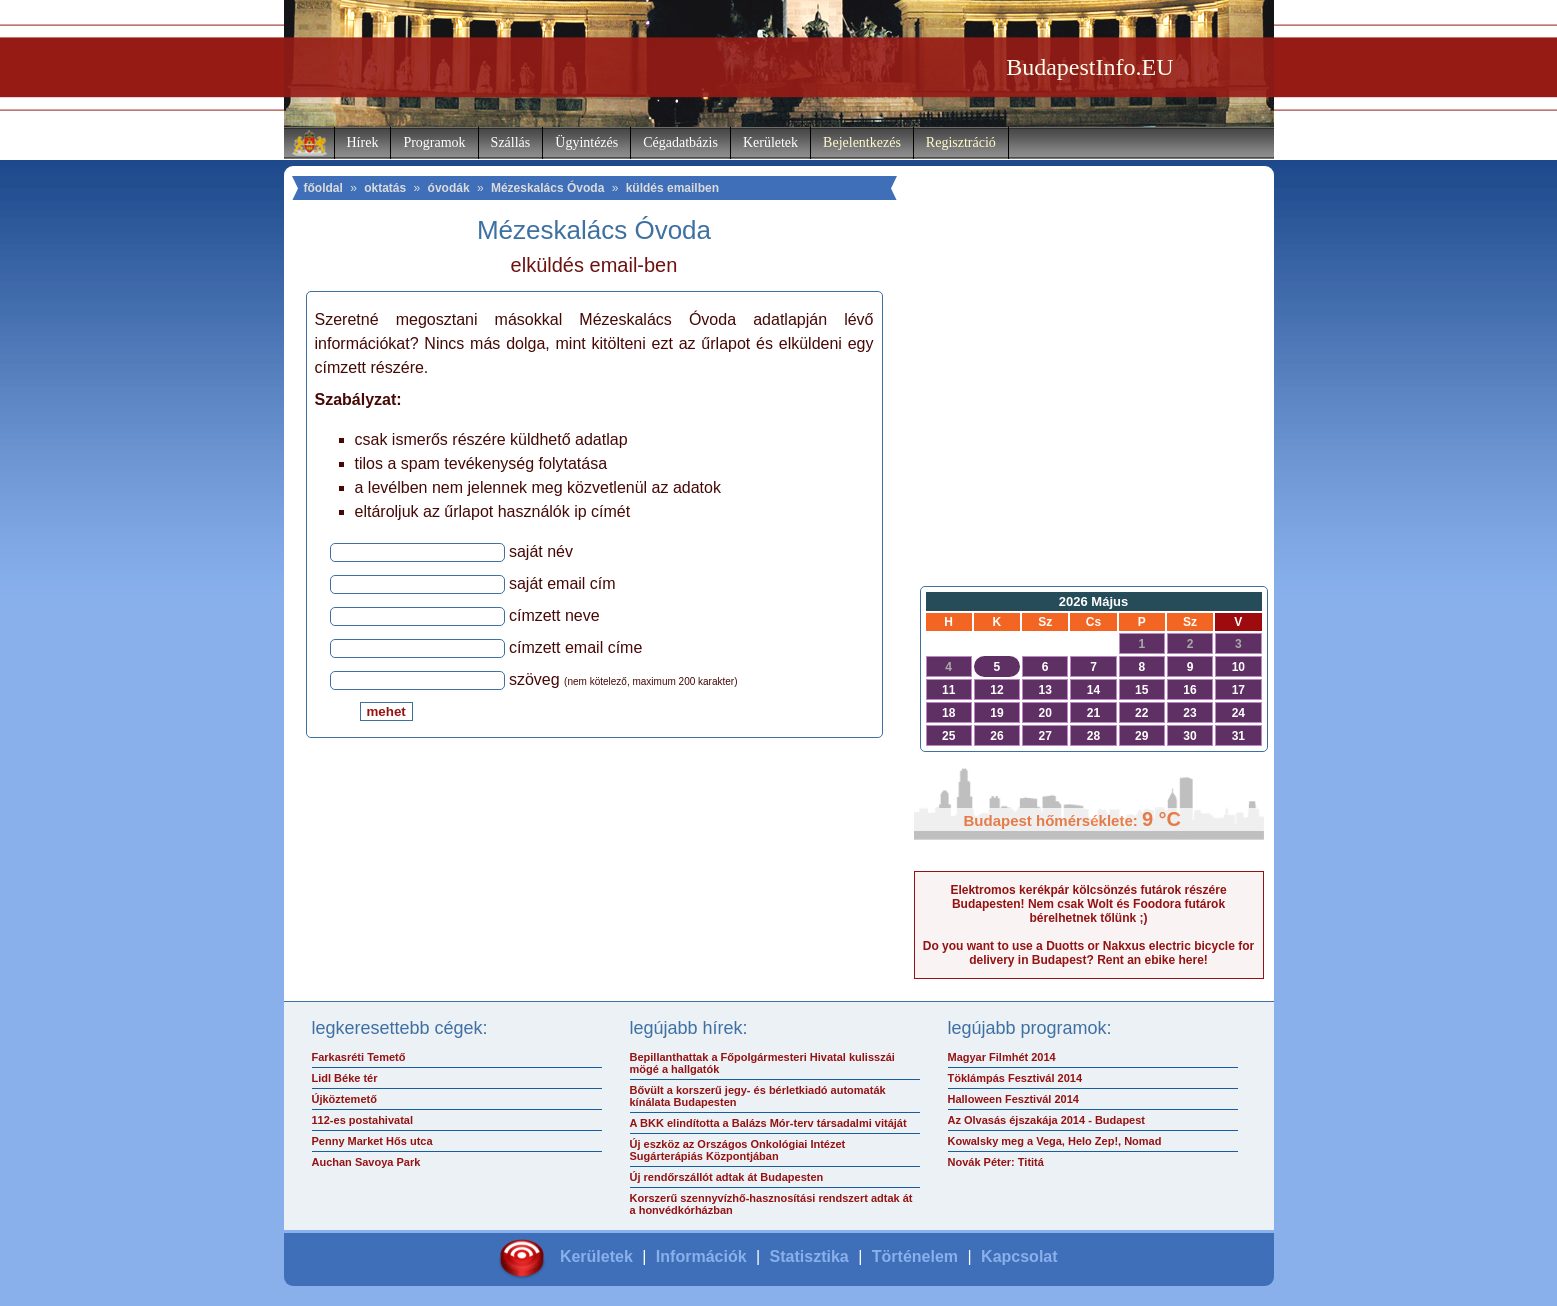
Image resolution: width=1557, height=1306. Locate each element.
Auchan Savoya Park (366, 1162)
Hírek (363, 142)
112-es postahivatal (363, 1120)
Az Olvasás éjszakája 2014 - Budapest (1047, 1120)
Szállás (511, 142)
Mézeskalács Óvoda (547, 188)
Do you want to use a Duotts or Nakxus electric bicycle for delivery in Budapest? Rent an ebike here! (1088, 953)
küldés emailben (672, 188)
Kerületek (770, 142)
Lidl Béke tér (345, 1078)
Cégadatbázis (680, 142)
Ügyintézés (586, 142)
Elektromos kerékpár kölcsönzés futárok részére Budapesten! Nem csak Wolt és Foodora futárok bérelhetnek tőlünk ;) (1088, 904)
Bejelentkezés (862, 142)
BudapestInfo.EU (1089, 67)
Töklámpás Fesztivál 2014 (1015, 1078)
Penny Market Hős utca (372, 1141)
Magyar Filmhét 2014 (1002, 1057)
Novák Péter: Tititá (996, 1162)
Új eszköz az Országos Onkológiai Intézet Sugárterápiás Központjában (738, 1150)
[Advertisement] (1089, 416)
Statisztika (809, 1256)
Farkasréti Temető (359, 1057)
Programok (434, 142)
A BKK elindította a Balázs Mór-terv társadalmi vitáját (768, 1123)
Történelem (915, 1256)
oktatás (385, 188)
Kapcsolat (1019, 1256)
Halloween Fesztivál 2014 (1013, 1099)
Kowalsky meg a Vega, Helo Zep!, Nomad (1055, 1141)
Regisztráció (961, 142)
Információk (701, 1256)
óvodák (449, 188)
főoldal (323, 188)
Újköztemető (344, 1099)
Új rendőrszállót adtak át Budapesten (727, 1177)
